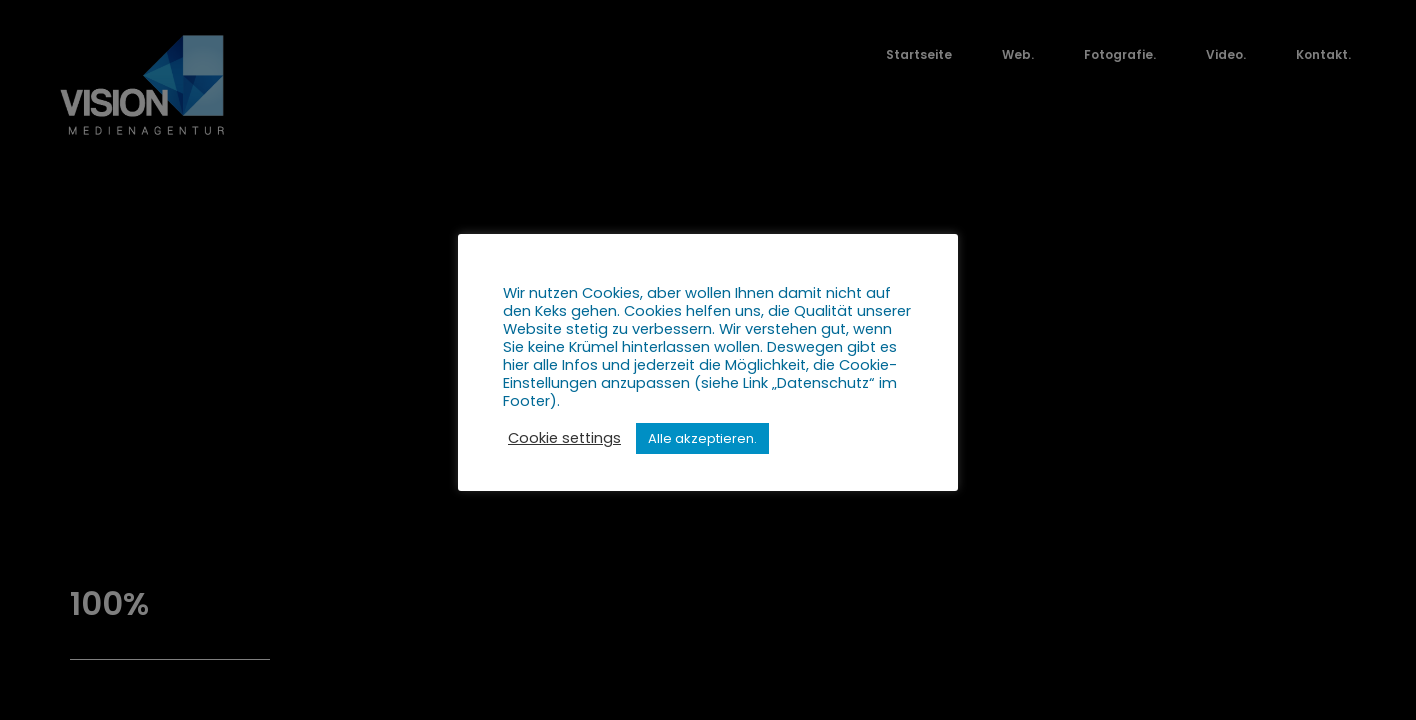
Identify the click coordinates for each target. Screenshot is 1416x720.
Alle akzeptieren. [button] (702, 438)
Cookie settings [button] (564, 438)
